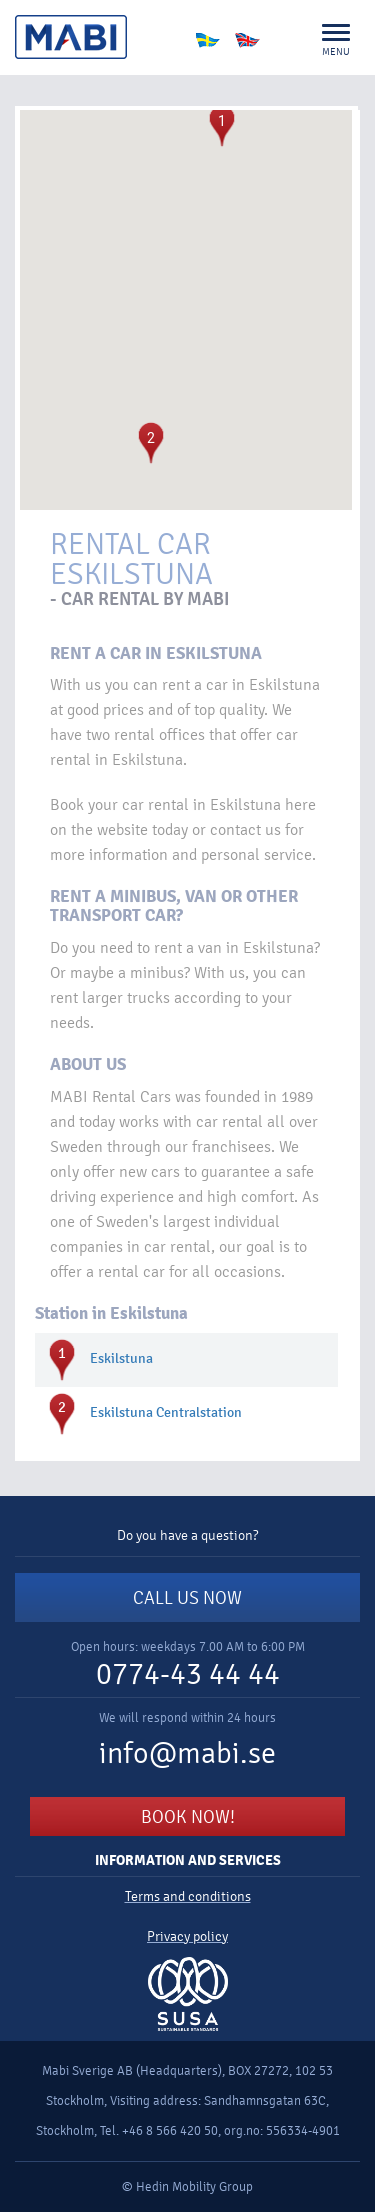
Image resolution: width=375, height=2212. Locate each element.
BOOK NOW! (188, 1817)
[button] (222, 126)
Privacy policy (187, 1936)
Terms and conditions (188, 1896)
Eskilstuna (121, 1359)
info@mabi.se (187, 1753)
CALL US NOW (187, 1598)
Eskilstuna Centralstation (166, 1413)
